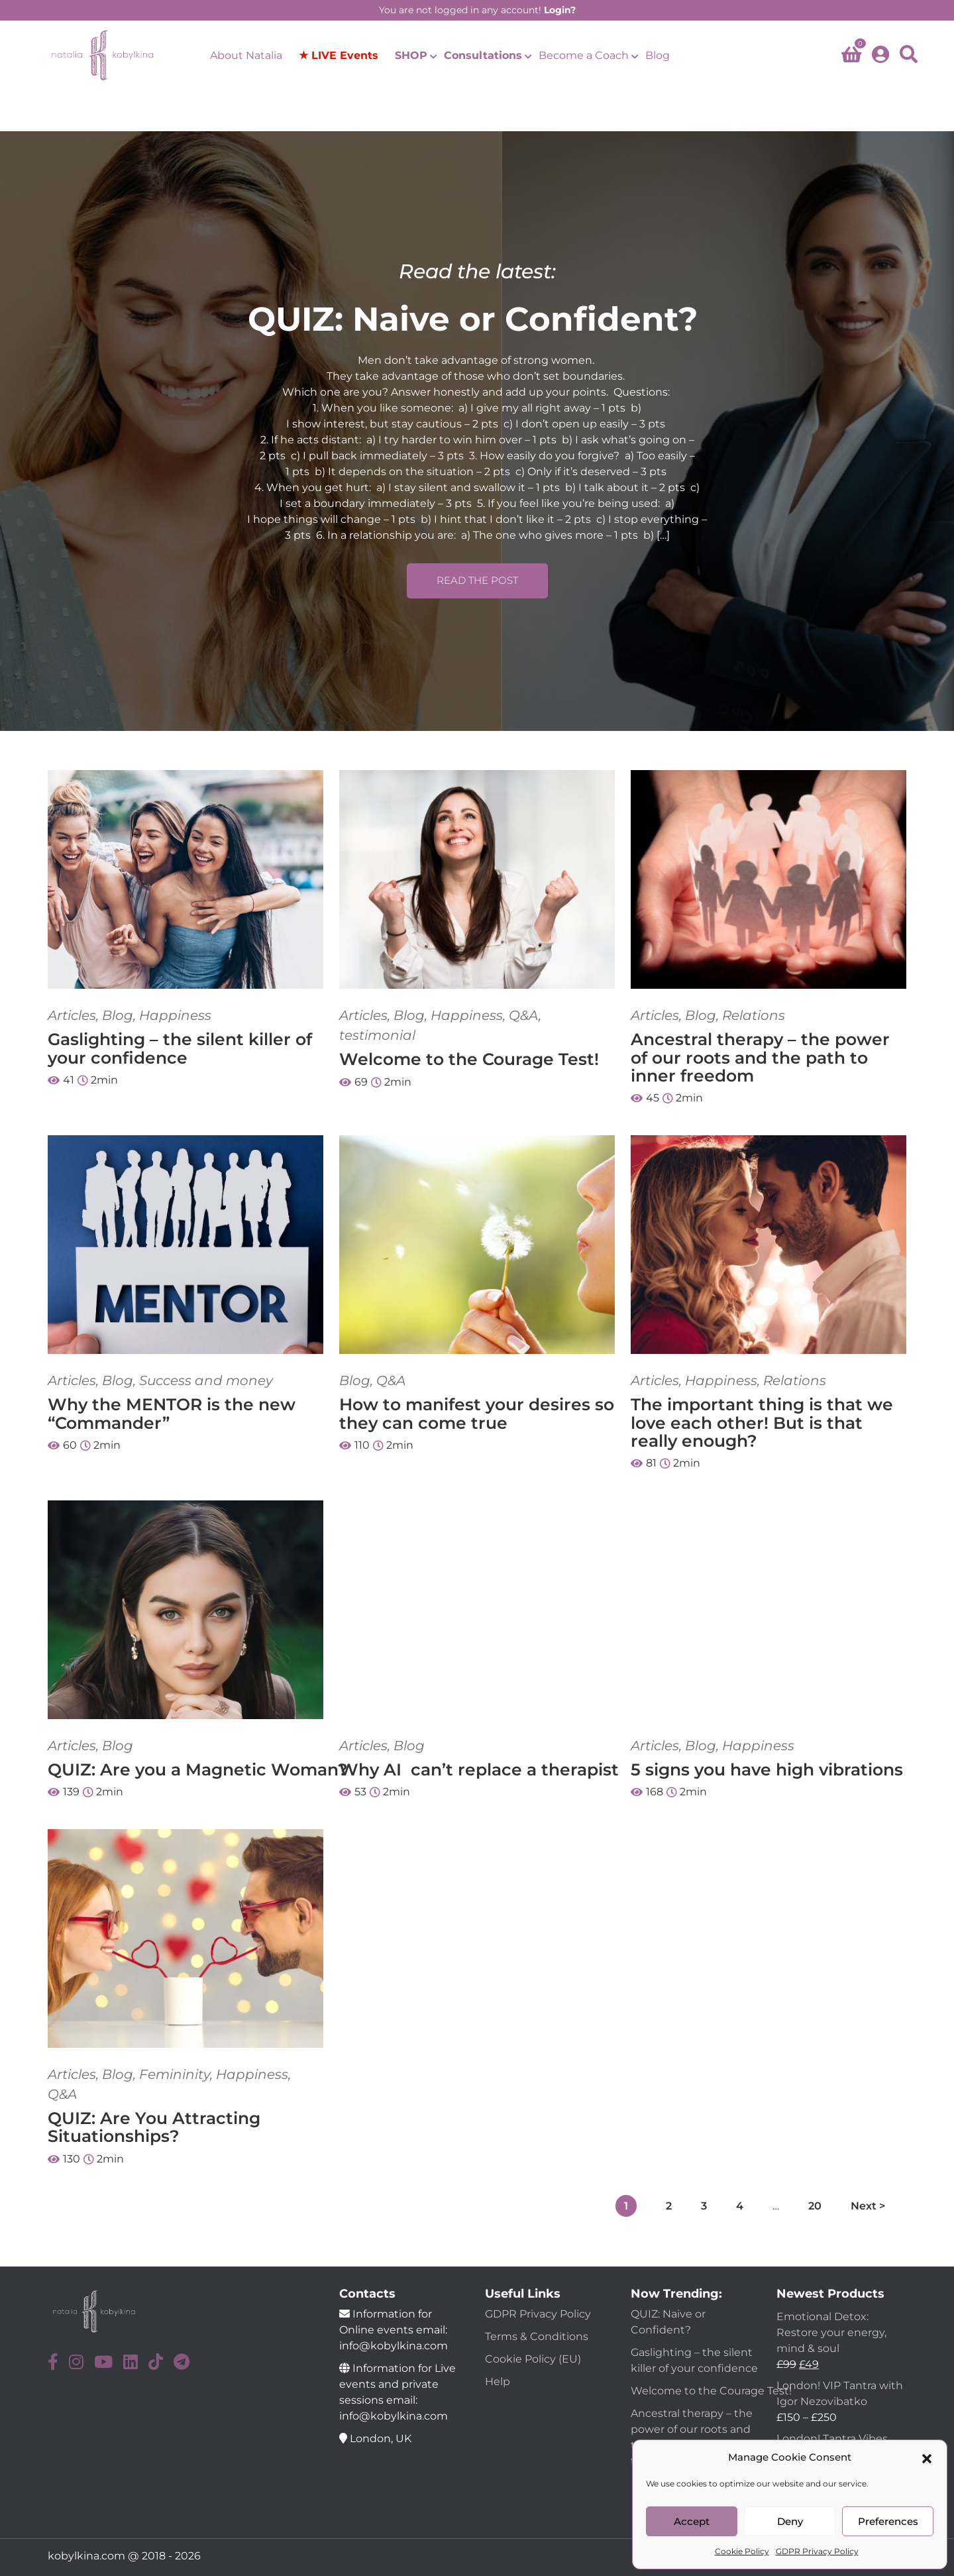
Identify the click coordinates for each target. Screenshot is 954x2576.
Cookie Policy (742, 2551)
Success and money (206, 1380)
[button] (926, 2457)
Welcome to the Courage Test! (712, 2390)
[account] (880, 55)
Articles (72, 1015)
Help (497, 2381)
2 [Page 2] (669, 2206)
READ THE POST (477, 580)
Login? (560, 10)
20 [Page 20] (815, 2206)
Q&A (524, 1015)
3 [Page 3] (704, 2206)
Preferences (888, 2521)
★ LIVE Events (338, 55)
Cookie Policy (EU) (533, 2359)
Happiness (175, 1015)
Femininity (174, 2074)
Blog (657, 55)
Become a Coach (584, 55)
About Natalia (246, 55)
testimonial (377, 1035)
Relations (753, 1015)
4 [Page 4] (739, 2206)
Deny (790, 2521)
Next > (868, 2206)
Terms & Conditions (536, 2336)
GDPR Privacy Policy (817, 2551)
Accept (692, 2521)
